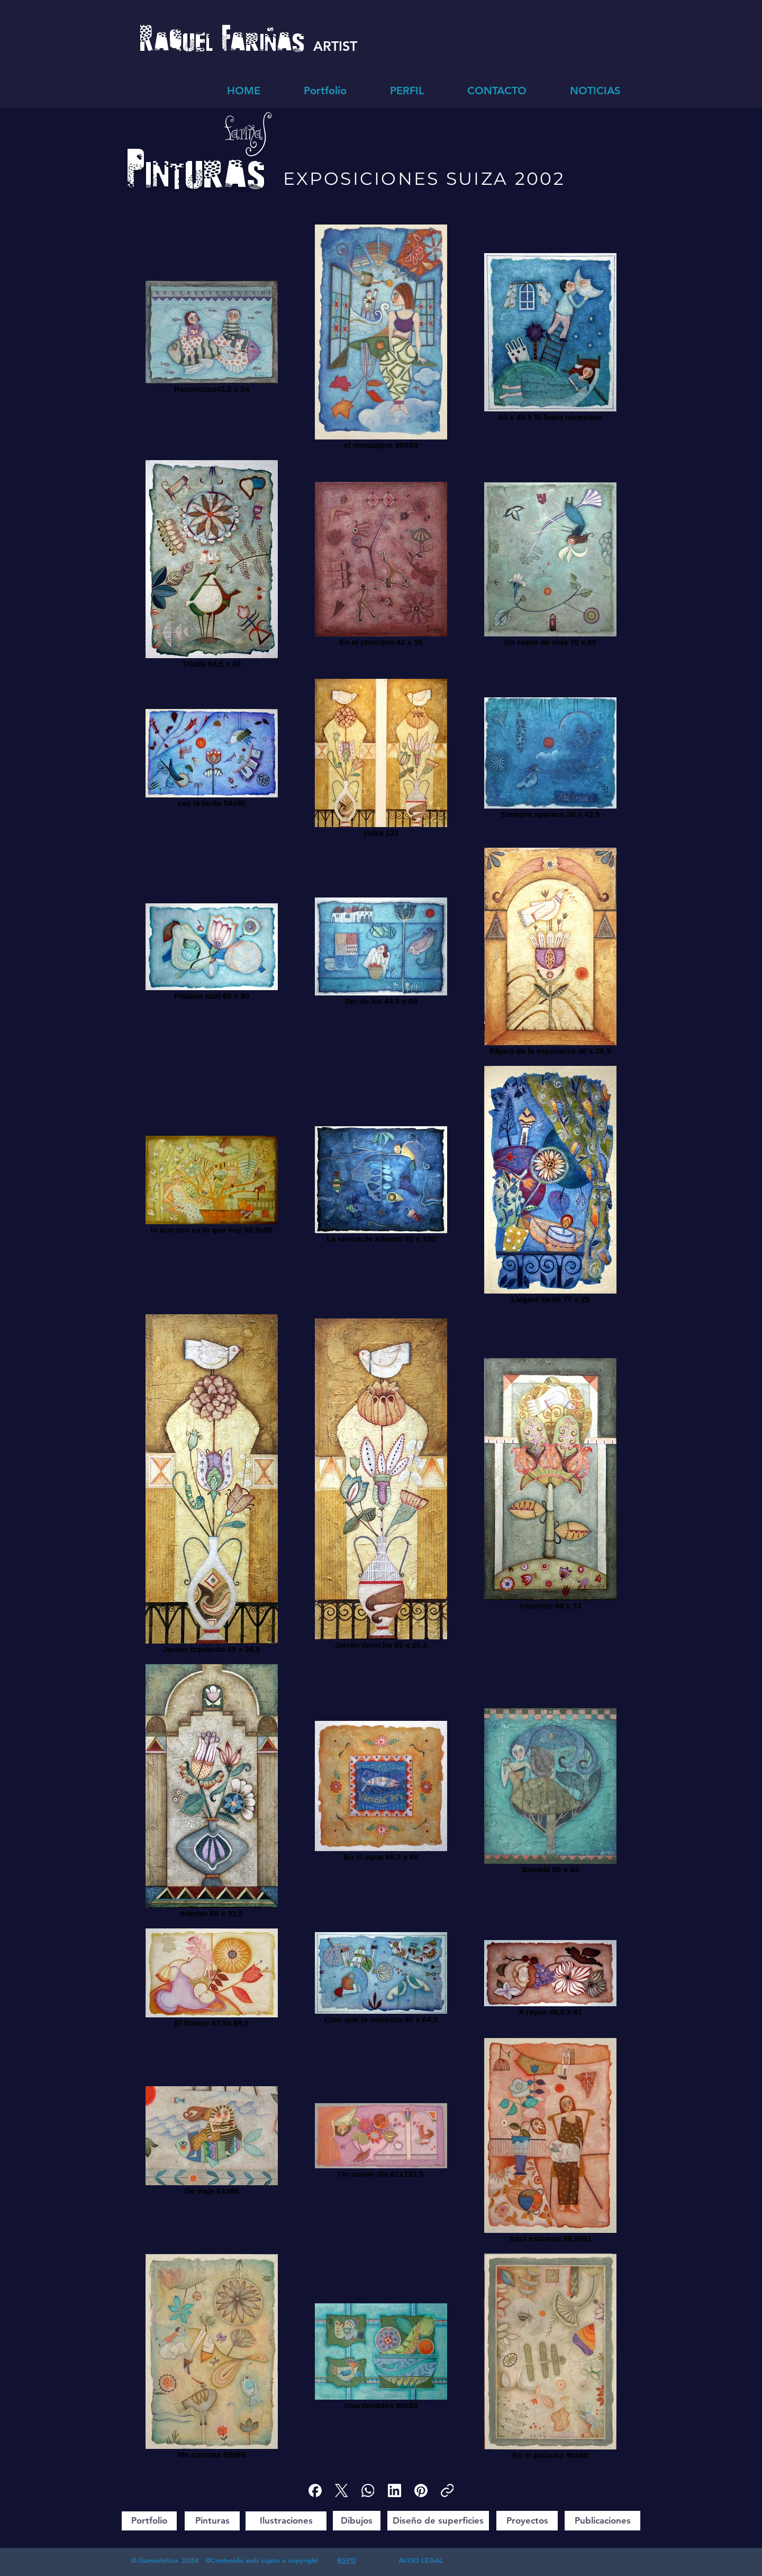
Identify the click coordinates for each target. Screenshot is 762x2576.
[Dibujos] (356, 2520)
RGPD (346, 2560)
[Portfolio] (149, 2520)
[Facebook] (315, 2490)
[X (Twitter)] (341, 2490)
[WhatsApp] (368, 2490)
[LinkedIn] (394, 2490)
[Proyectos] (527, 2520)
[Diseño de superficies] (438, 2520)
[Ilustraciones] (286, 2520)
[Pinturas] (212, 2520)
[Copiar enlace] (447, 2490)
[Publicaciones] (602, 2520)
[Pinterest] (421, 2490)
